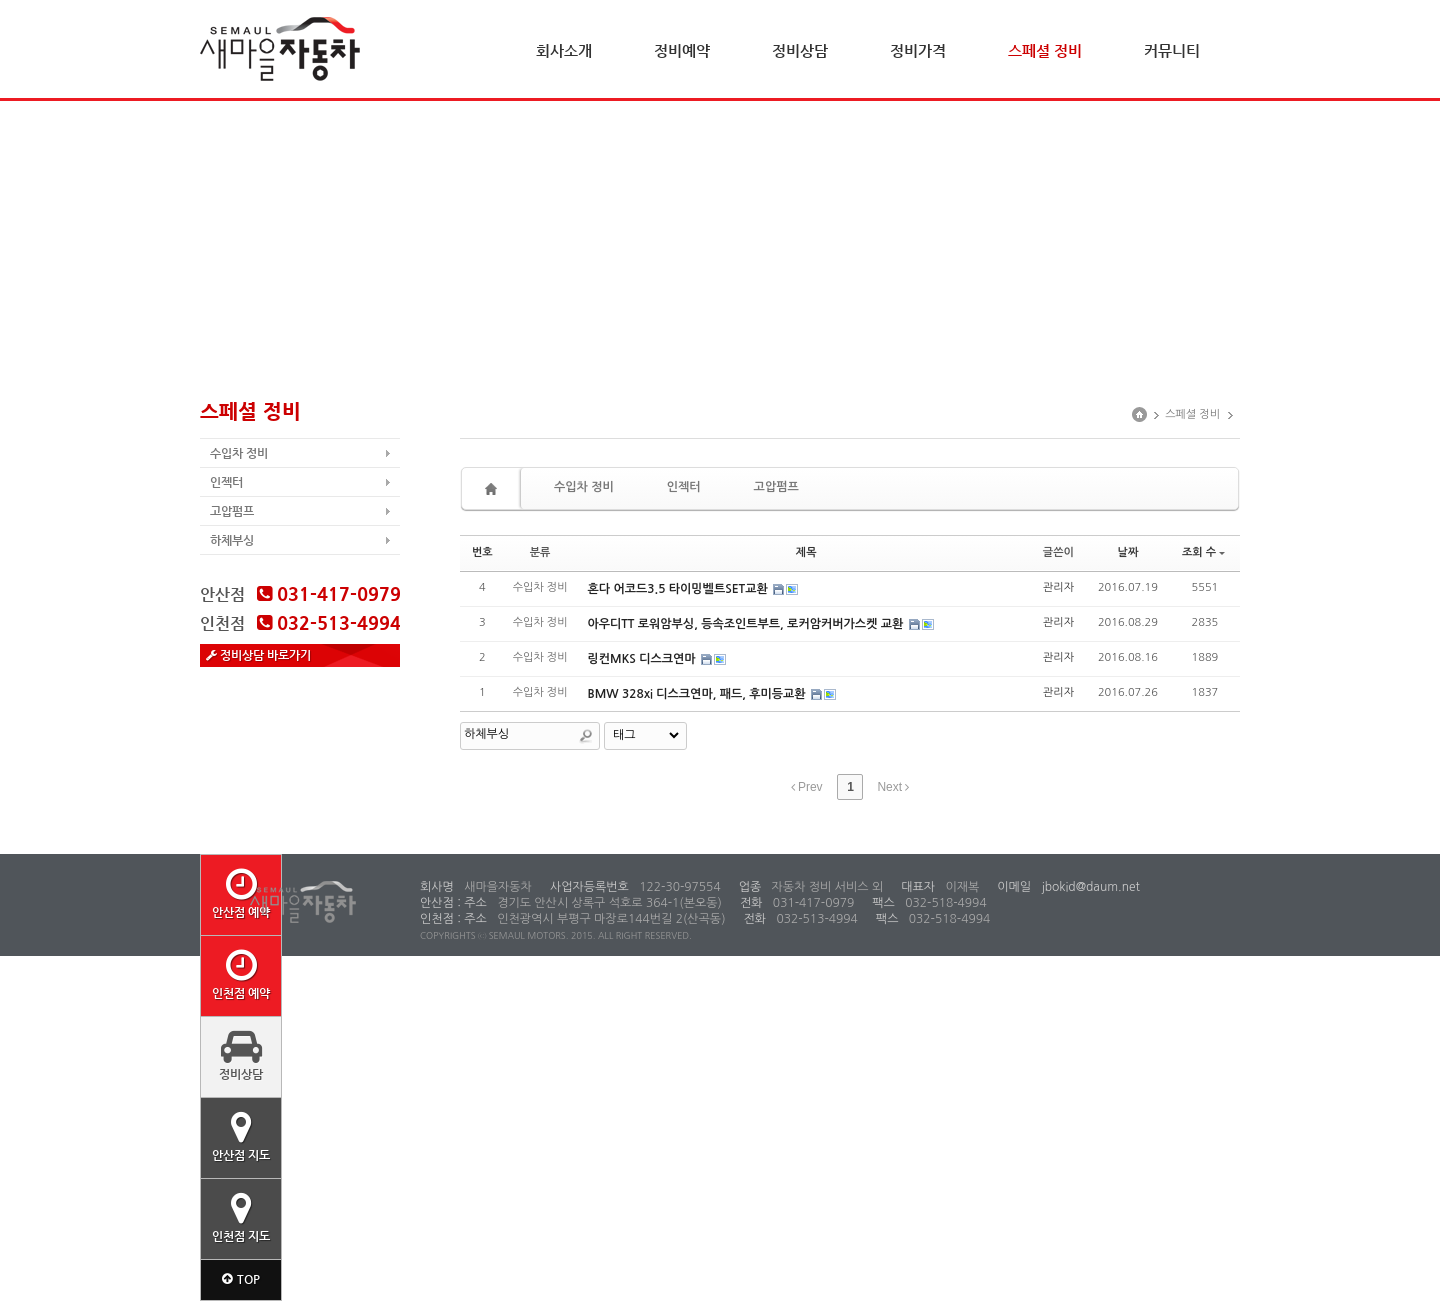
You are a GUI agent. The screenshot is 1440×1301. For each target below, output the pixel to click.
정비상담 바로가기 (258, 655)
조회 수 (1203, 552)
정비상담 (800, 50)
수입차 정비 (239, 453)
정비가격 (918, 50)
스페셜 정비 (1045, 50)
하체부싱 (232, 540)
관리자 (1058, 587)
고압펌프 (232, 511)
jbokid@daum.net (1089, 887)
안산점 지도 (241, 1136)
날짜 (1128, 552)
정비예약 (682, 50)
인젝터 (226, 482)
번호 (482, 552)
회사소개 (564, 50)
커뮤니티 (1172, 50)
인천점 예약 (241, 974)
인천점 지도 (241, 1217)
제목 (806, 552)
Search (586, 736)
